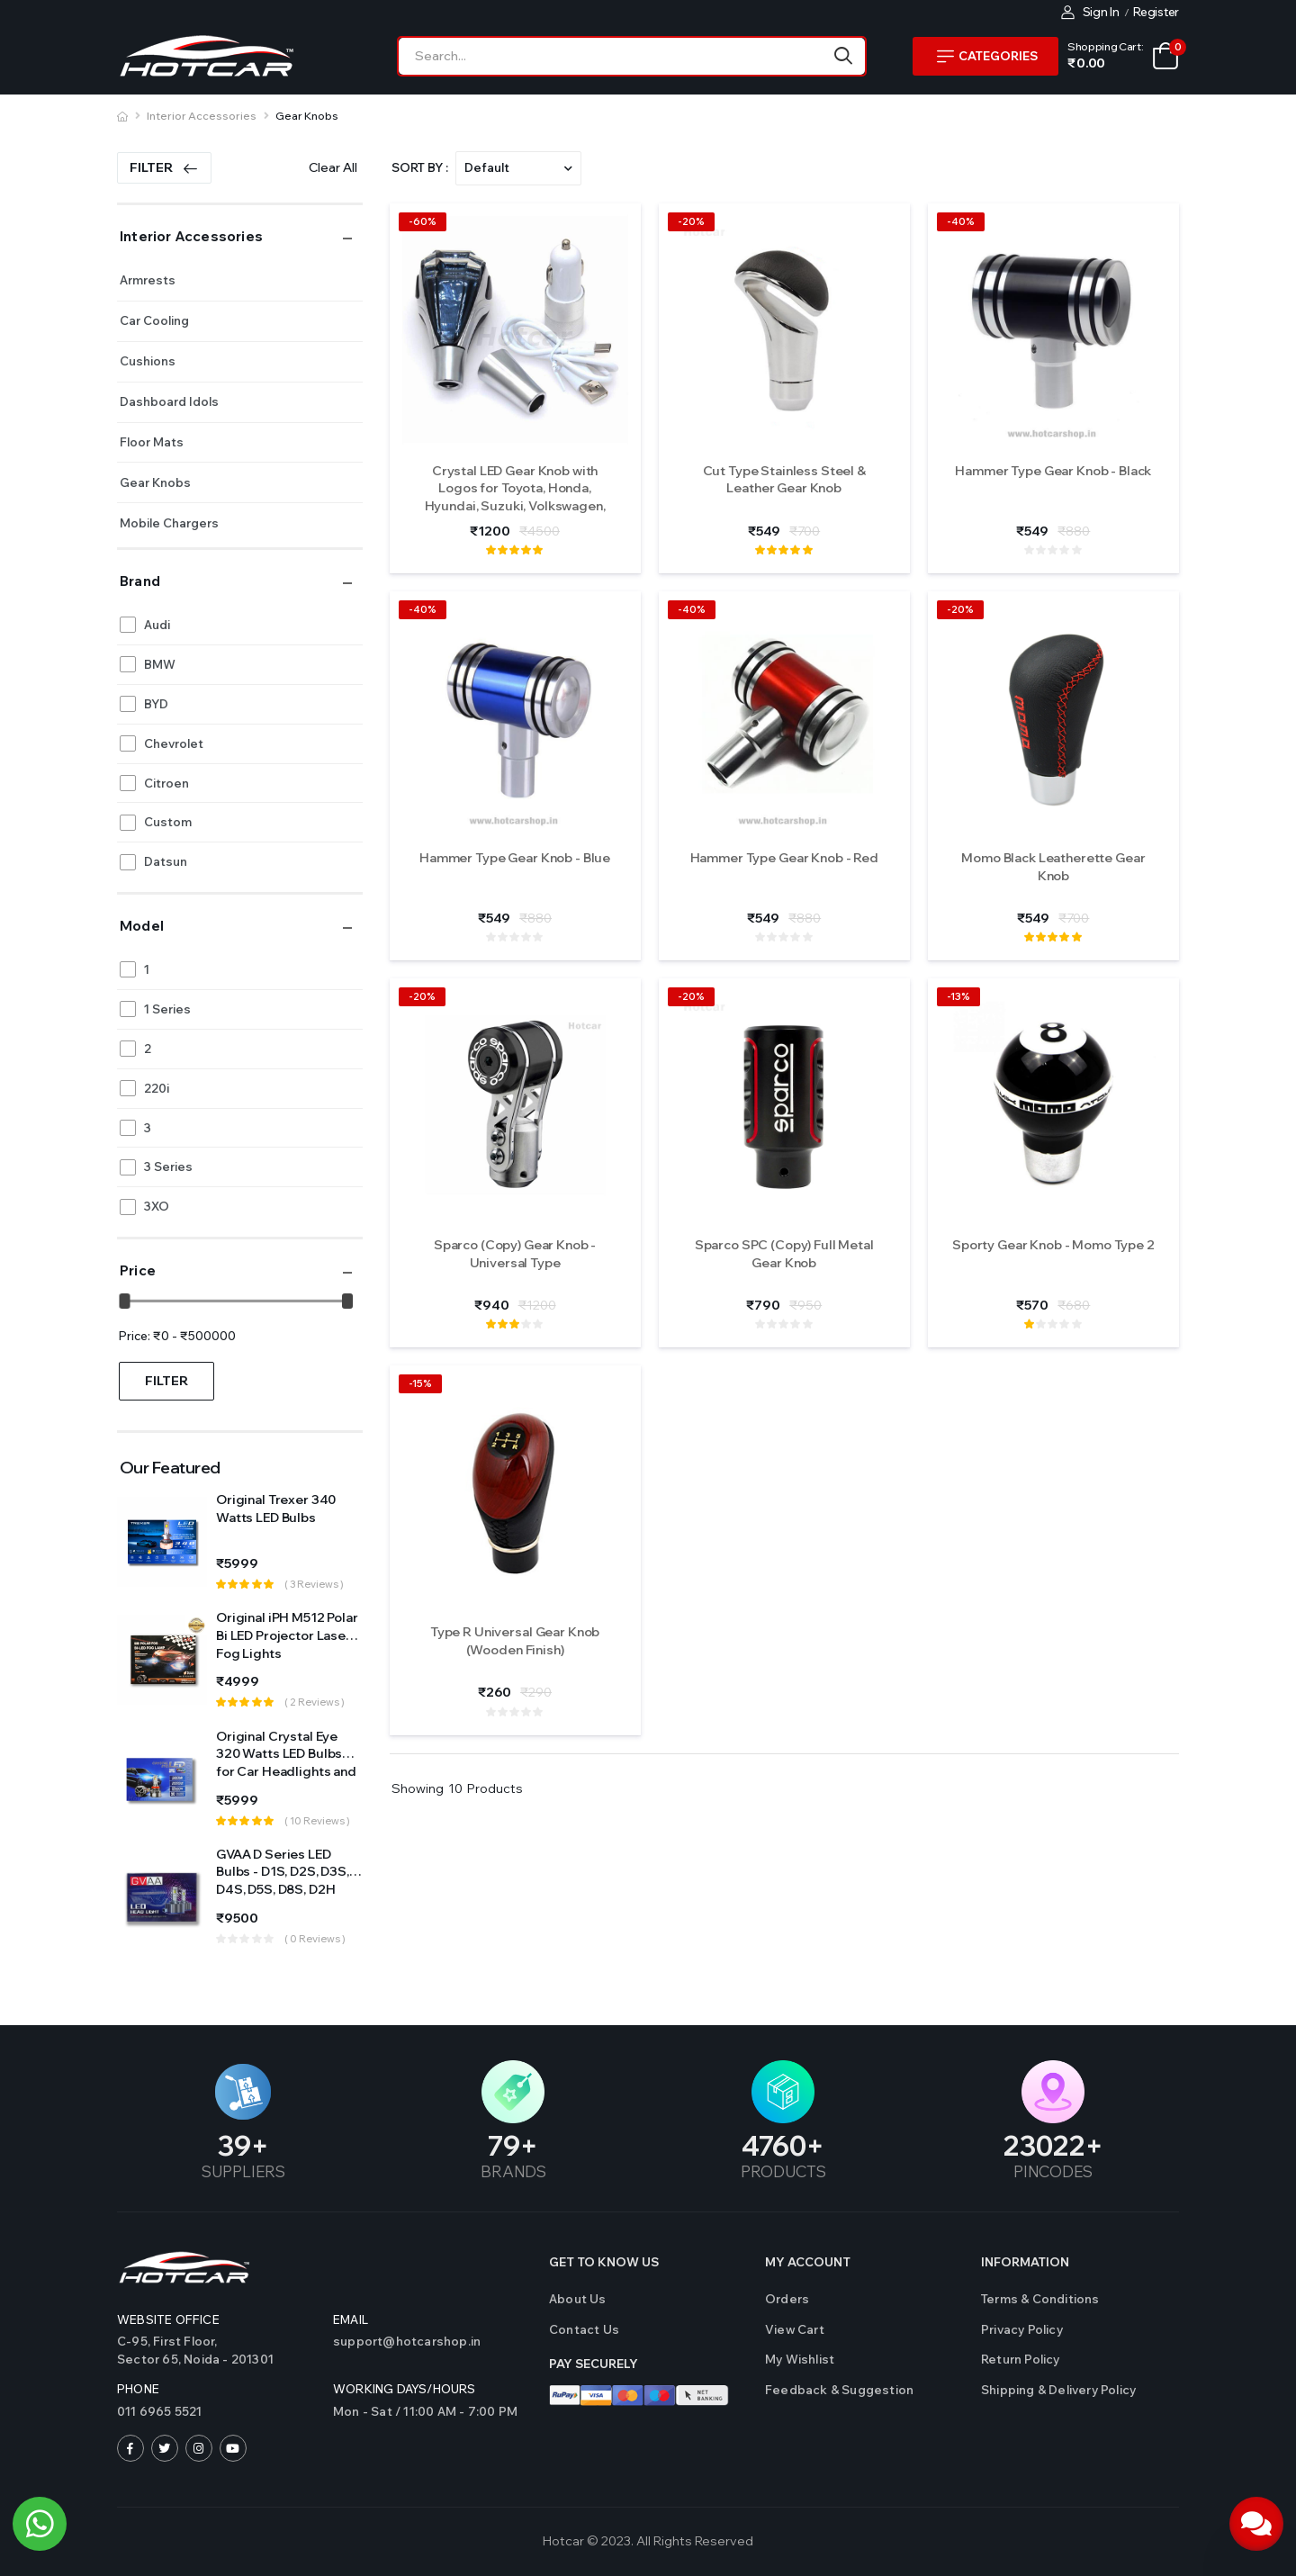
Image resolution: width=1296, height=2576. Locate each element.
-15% (420, 1383)
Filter (164, 167)
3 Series (168, 1166)
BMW (160, 664)
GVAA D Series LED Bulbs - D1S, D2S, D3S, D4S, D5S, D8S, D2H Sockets (282, 1880)
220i (156, 1088)
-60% (422, 221)
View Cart (794, 2329)
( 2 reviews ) (314, 1702)
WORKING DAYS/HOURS (404, 2389)
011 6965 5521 (159, 2411)
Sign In (1090, 12)
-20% (691, 221)
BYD (156, 704)
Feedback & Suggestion (839, 2389)
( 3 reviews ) (314, 1584)
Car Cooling (154, 320)
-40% (961, 221)
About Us (578, 2299)
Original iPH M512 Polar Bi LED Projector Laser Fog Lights (287, 1635)
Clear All (333, 167)
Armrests (148, 280)
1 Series (167, 1009)
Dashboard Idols (169, 401)
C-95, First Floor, (216, 2351)
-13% (958, 996)
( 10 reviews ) (317, 1820)
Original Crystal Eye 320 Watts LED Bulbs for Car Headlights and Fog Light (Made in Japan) (286, 1771)
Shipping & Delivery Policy (1058, 2389)
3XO (156, 1206)
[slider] (125, 1301)
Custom (168, 822)
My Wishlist (799, 2359)
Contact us (584, 2329)
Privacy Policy (1022, 2329)
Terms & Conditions (1040, 2299)
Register (1156, 12)
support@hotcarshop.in (407, 2341)
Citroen (166, 783)
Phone (138, 2389)
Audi (157, 624)
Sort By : (420, 167)
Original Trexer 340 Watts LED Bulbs (276, 1508)
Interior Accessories (201, 115)
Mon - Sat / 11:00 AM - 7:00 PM (425, 2411)
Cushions (148, 361)
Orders (787, 2299)
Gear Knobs (306, 115)
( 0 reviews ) (315, 1938)
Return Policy (1020, 2359)
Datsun (165, 861)
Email (350, 2319)
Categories (987, 56)
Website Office (168, 2319)
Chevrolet (173, 743)
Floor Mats (152, 442)
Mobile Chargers (169, 523)
